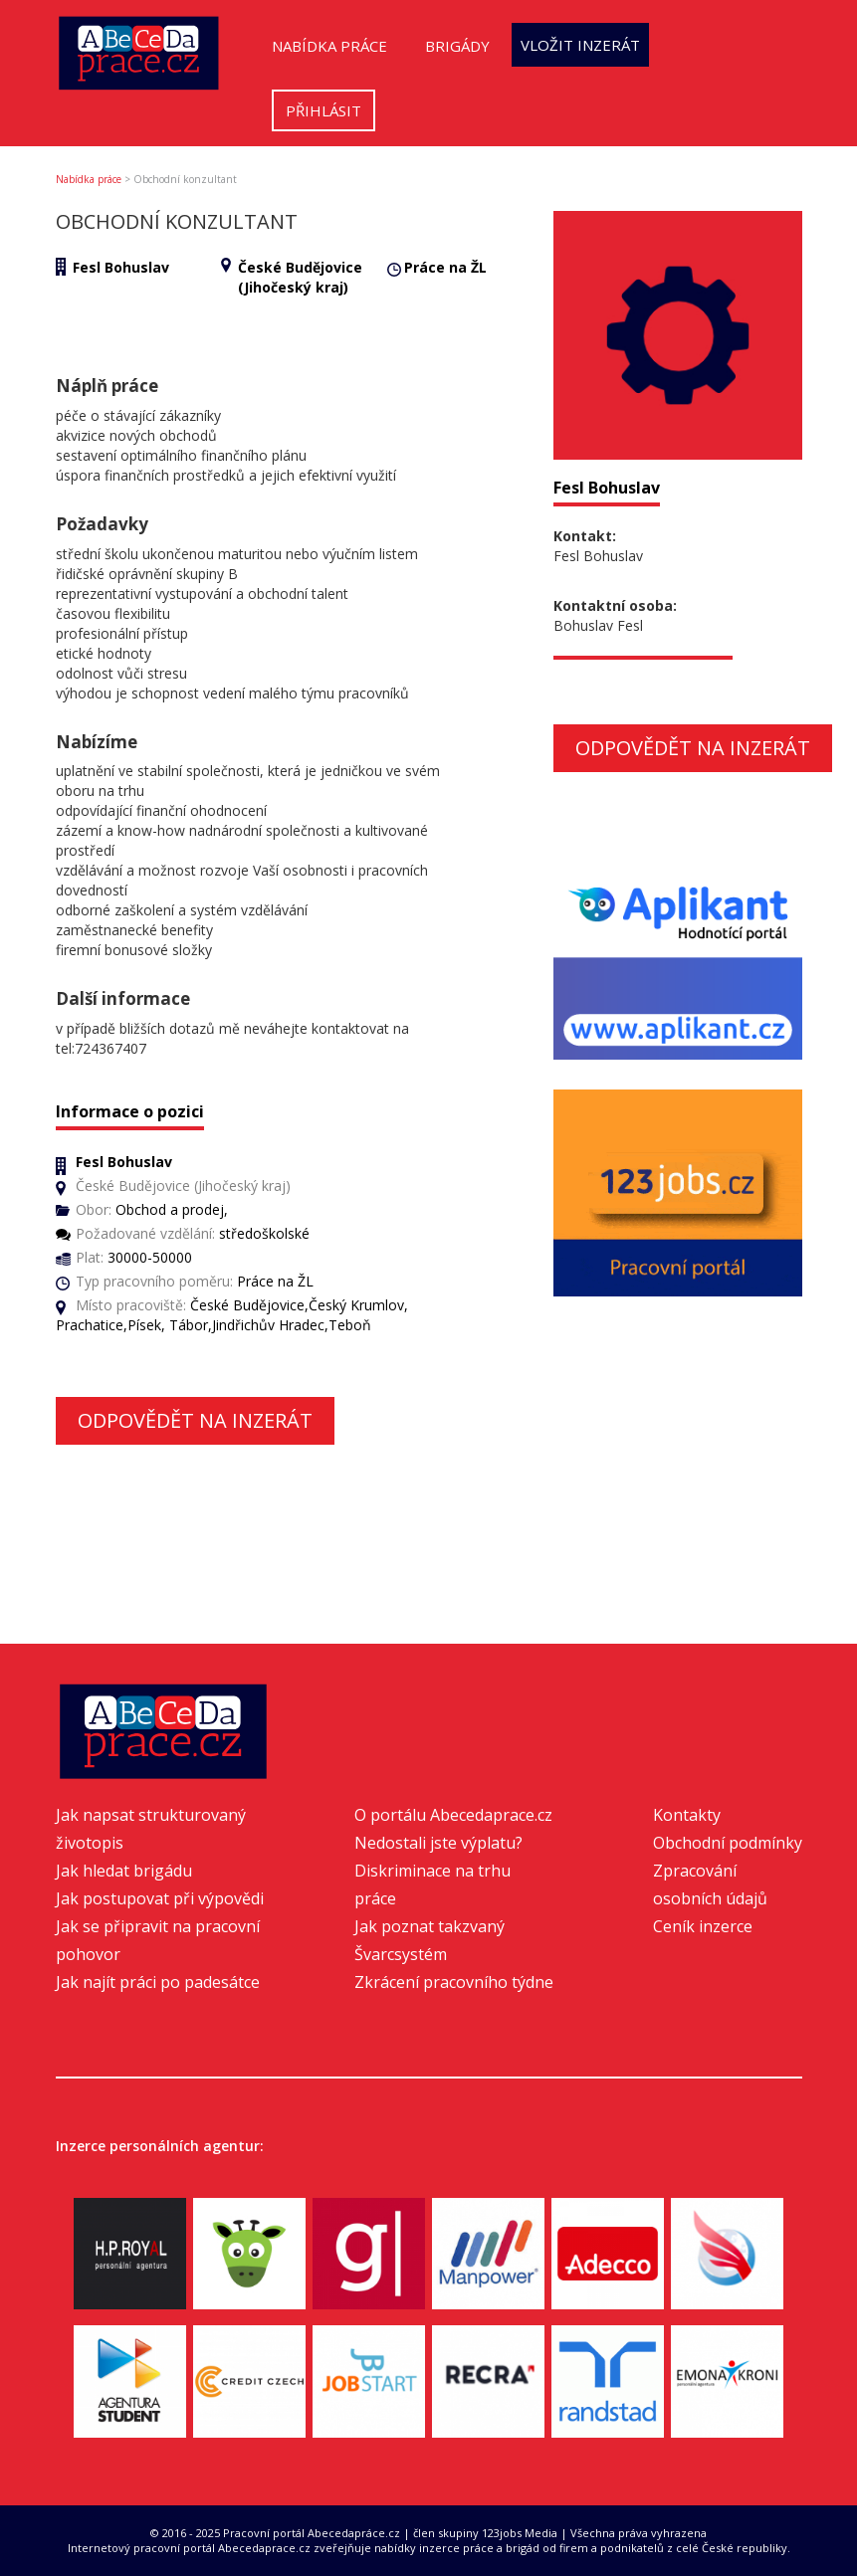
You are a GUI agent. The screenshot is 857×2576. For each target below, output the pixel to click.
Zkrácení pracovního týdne (453, 1982)
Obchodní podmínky (727, 1843)
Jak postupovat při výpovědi (160, 1898)
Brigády (457, 46)
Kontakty (687, 1815)
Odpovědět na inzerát (195, 1420)
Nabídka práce (329, 46)
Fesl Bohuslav (121, 267)
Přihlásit (323, 110)
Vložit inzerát (580, 45)
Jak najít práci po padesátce (158, 1982)
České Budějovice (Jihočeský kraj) (300, 277)
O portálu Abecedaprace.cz (453, 1815)
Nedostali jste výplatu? (438, 1843)
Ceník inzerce (702, 1926)
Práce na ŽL (445, 267)
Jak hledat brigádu (124, 1871)
